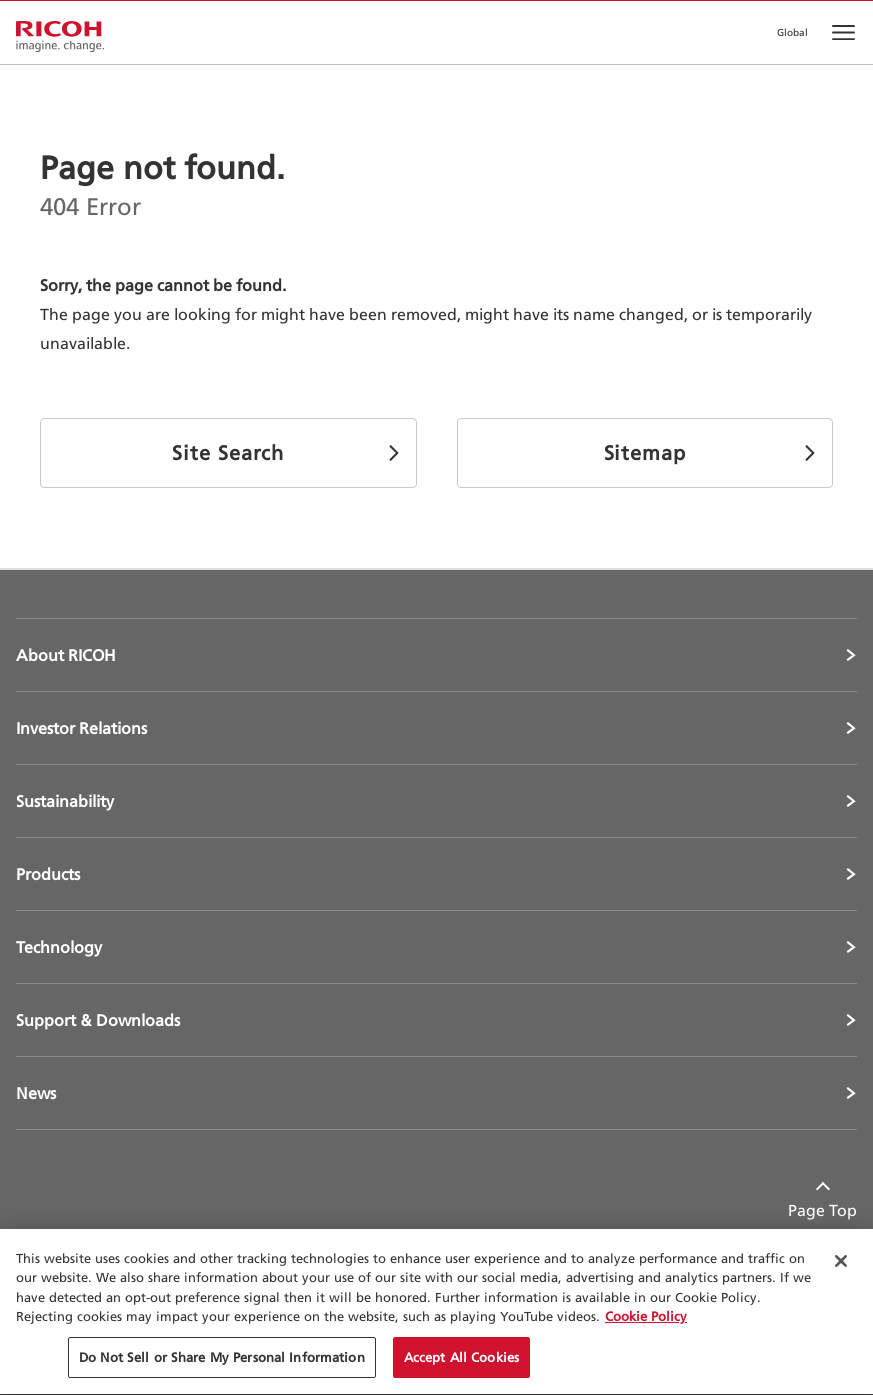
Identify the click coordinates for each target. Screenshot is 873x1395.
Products (48, 874)
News (36, 1093)
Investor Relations (81, 728)
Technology (59, 947)
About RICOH (66, 655)
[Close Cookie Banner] (841, 1264)
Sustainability (65, 801)
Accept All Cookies (461, 1360)
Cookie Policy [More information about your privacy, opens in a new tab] (646, 1319)
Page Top (822, 1210)
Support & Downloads (98, 1020)
